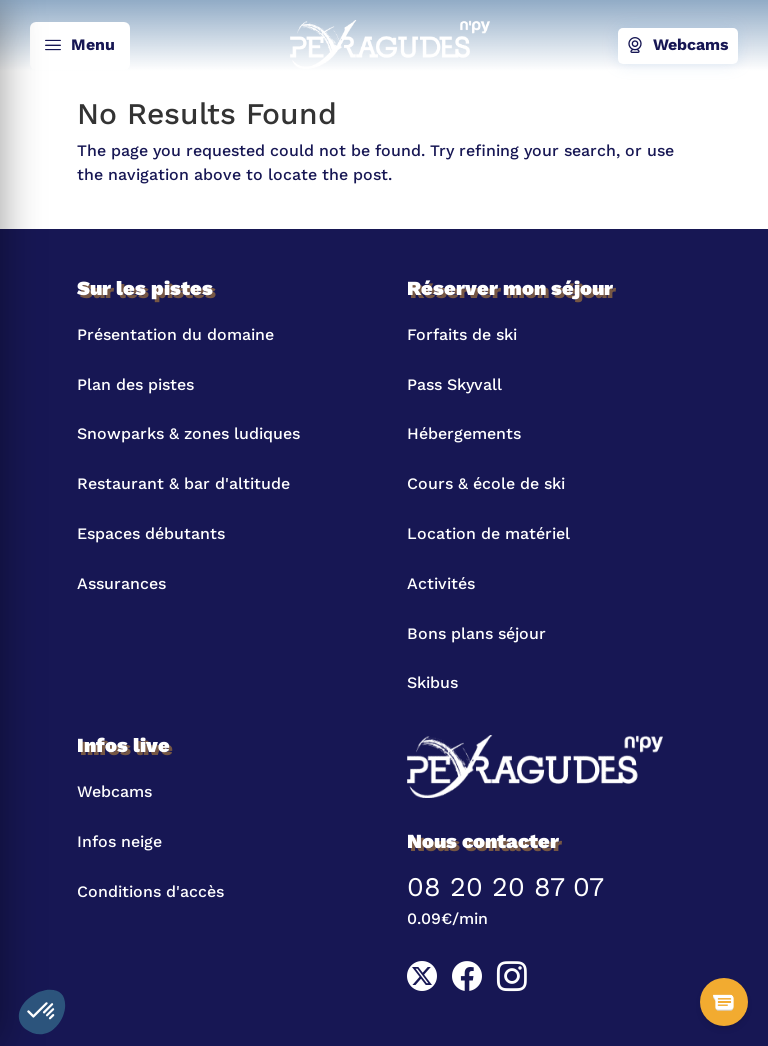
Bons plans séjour (476, 633)
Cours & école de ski (486, 483)
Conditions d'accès (150, 891)
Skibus (432, 682)
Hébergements (464, 433)
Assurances (121, 583)
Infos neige (119, 841)
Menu (80, 46)
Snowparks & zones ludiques (188, 433)
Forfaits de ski (462, 334)
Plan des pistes (135, 384)
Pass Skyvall (454, 384)
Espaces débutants (151, 533)
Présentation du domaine (175, 334)
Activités (441, 583)
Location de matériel (488, 533)
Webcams (678, 46)
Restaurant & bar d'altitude (183, 483)
